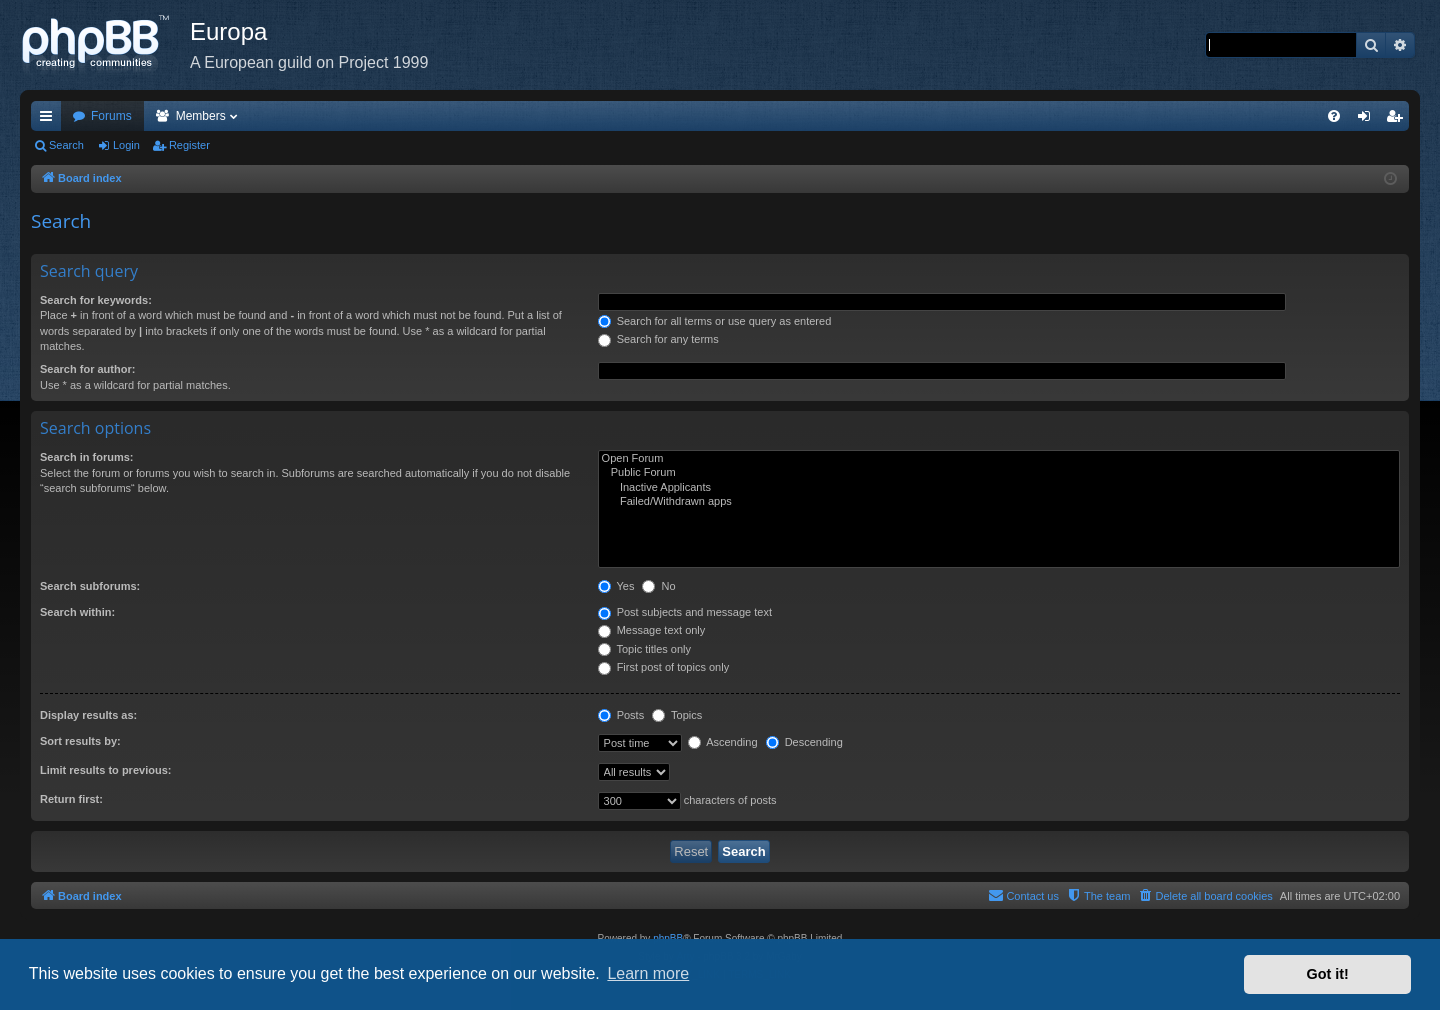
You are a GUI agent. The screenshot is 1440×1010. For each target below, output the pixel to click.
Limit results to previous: (105, 770)
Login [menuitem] (1368, 120)
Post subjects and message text (685, 612)
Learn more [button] (648, 973)
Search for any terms (658, 339)
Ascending (723, 742)
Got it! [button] (1328, 974)
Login (126, 145)
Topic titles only (644, 649)
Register (189, 145)
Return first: (71, 799)
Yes (616, 586)
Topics (677, 715)
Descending (804, 742)
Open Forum (999, 459)
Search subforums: (90, 586)
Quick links (50, 120)
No (658, 586)
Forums (111, 116)
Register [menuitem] (1398, 120)
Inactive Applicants (999, 488)
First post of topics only (664, 667)
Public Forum (999, 473)
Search (66, 145)
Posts (621, 715)
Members (201, 116)
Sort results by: (80, 741)
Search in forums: (87, 457)
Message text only (652, 630)
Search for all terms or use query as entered (715, 321)
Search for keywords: (96, 300)
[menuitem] (1334, 116)
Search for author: (87, 369)
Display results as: (88, 715)
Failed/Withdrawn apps (999, 502)
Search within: (77, 612)
